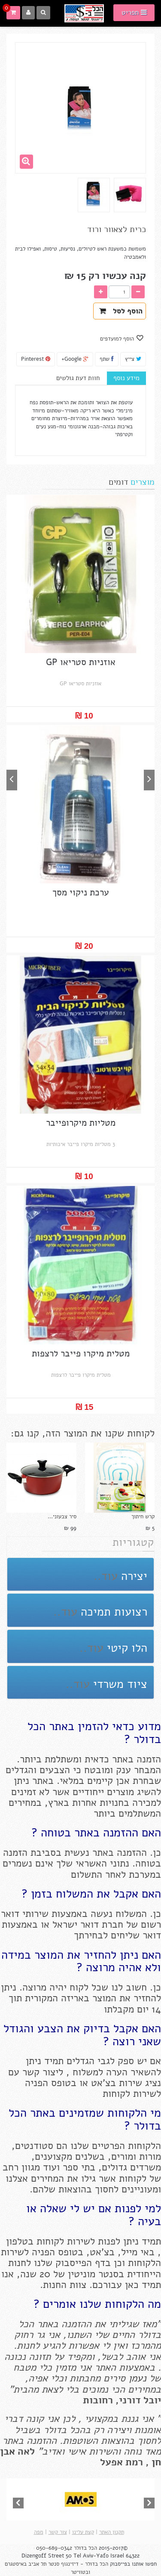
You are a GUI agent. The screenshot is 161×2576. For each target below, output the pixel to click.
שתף (107, 359)
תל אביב (37, 2564)
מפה (38, 2532)
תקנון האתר (111, 2532)
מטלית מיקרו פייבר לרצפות (81, 1354)
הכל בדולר (85, 2548)
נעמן (135, 2378)
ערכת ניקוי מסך (80, 893)
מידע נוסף (126, 378)
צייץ (133, 359)
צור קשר (58, 2532)
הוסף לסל (121, 311)
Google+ (74, 359)
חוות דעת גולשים (78, 378)
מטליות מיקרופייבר (80, 1123)
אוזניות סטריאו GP (80, 662)
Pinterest (35, 359)
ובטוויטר (80, 2572)
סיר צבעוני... (62, 1516)
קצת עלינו (83, 2532)
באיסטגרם (16, 2564)
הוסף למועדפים (118, 339)
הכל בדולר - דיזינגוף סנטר (78, 2564)
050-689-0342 (54, 2548)
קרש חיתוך (143, 1516)
